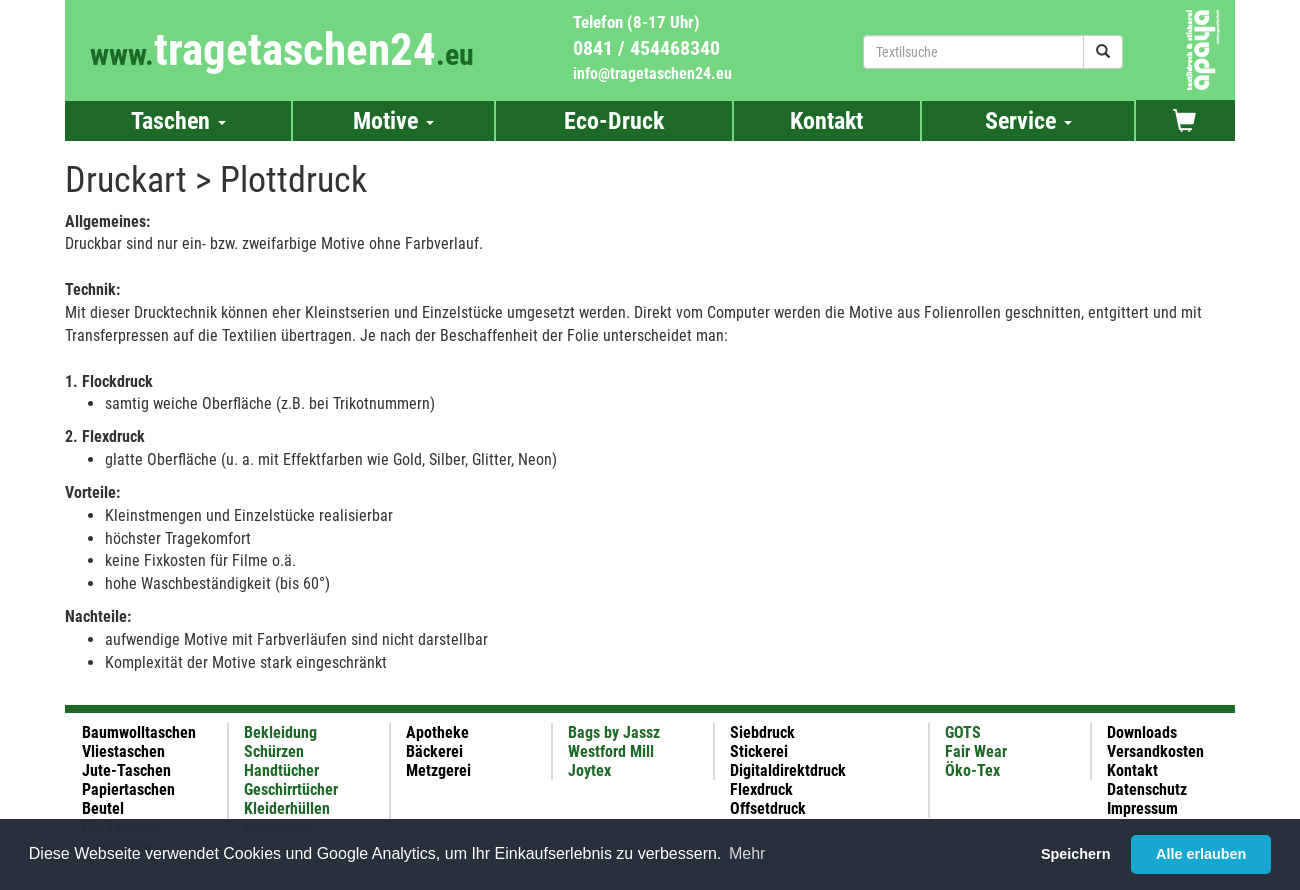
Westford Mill (611, 751)
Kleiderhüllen (287, 808)
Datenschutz (1147, 789)
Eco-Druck (614, 121)
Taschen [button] (178, 121)
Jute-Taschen (126, 770)
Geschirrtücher (291, 789)
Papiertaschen (128, 789)
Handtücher (281, 770)
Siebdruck (762, 732)
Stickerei (759, 751)
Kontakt (826, 121)
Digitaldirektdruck (788, 770)
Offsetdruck (768, 808)
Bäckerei (434, 751)
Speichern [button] (1076, 854)
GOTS (963, 732)
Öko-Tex (972, 770)
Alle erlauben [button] (1201, 854)
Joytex (589, 770)
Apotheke (437, 732)
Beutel (103, 808)
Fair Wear (976, 751)
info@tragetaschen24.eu (652, 73)
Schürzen (274, 751)
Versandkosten (1155, 751)
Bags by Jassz (614, 732)
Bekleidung (280, 732)
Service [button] (1028, 121)
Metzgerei (438, 770)
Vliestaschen (123, 751)
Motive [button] (393, 121)
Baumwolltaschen (139, 732)
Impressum (1142, 808)
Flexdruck (761, 789)
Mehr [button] (747, 853)
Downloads (1142, 732)
